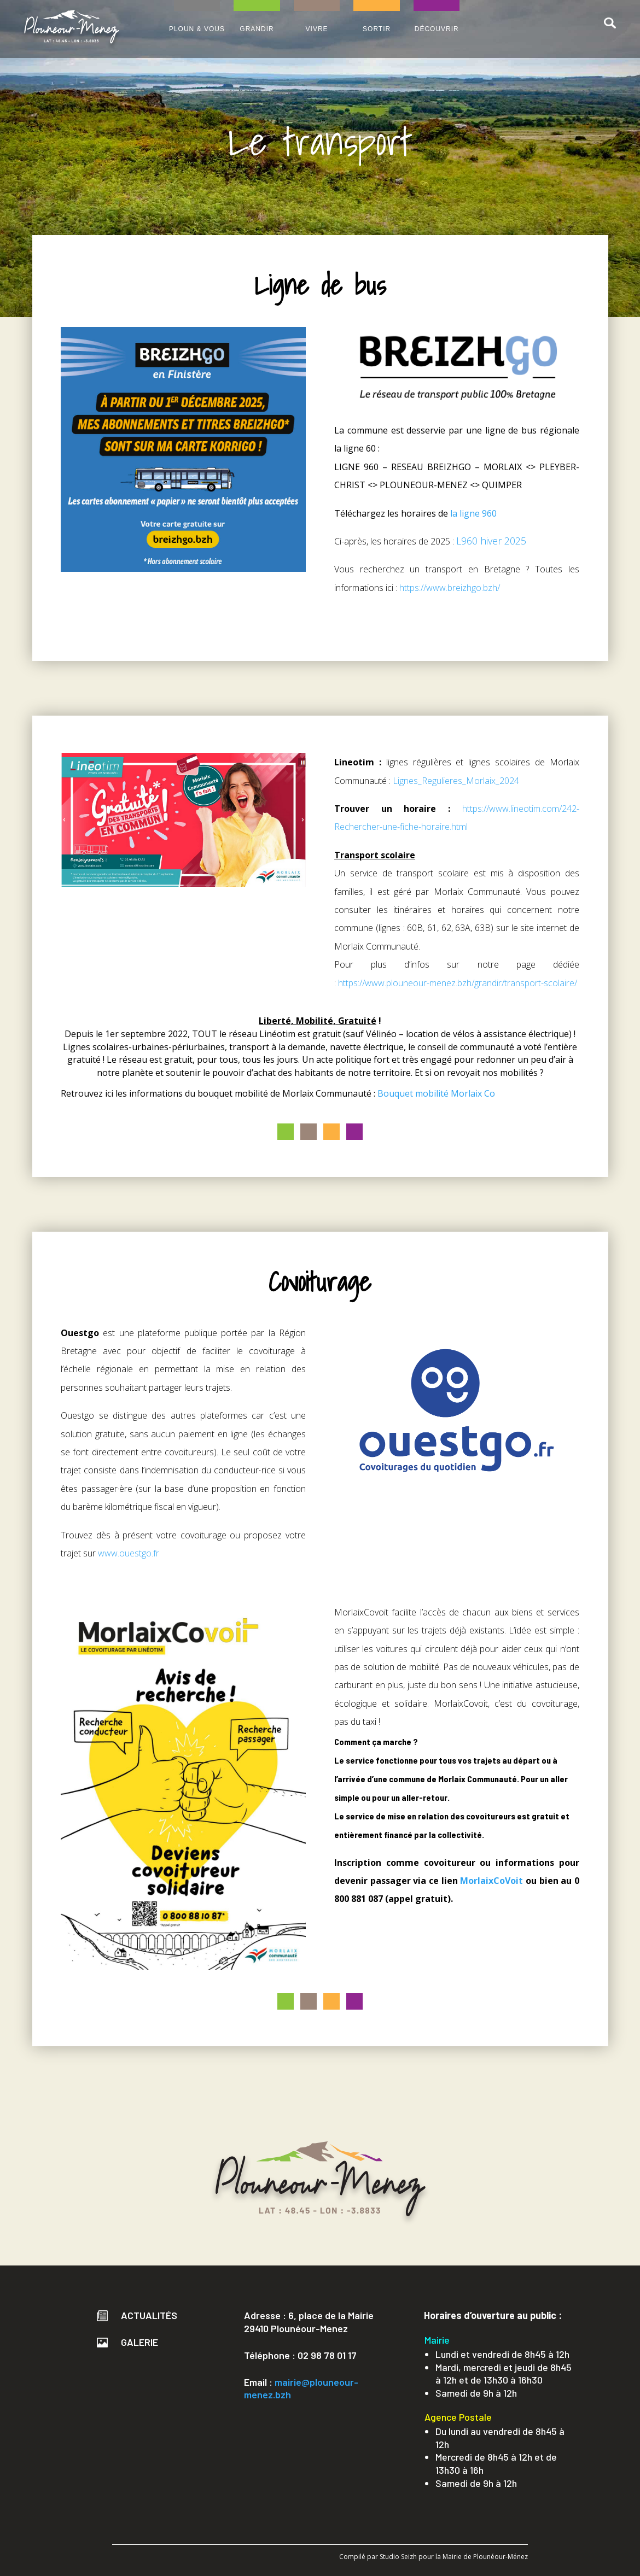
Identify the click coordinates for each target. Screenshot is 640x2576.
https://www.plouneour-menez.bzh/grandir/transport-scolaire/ (457, 983)
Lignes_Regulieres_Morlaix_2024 (456, 781)
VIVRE (317, 29)
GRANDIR (257, 29)
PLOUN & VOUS (197, 29)
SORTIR (377, 29)
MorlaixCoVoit (491, 1881)
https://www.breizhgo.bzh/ (449, 588)
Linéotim (277, 1034)
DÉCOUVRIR (437, 29)
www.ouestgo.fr (128, 1553)
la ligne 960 (473, 513)
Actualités (137, 2315)
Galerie (127, 2342)
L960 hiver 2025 (491, 540)
